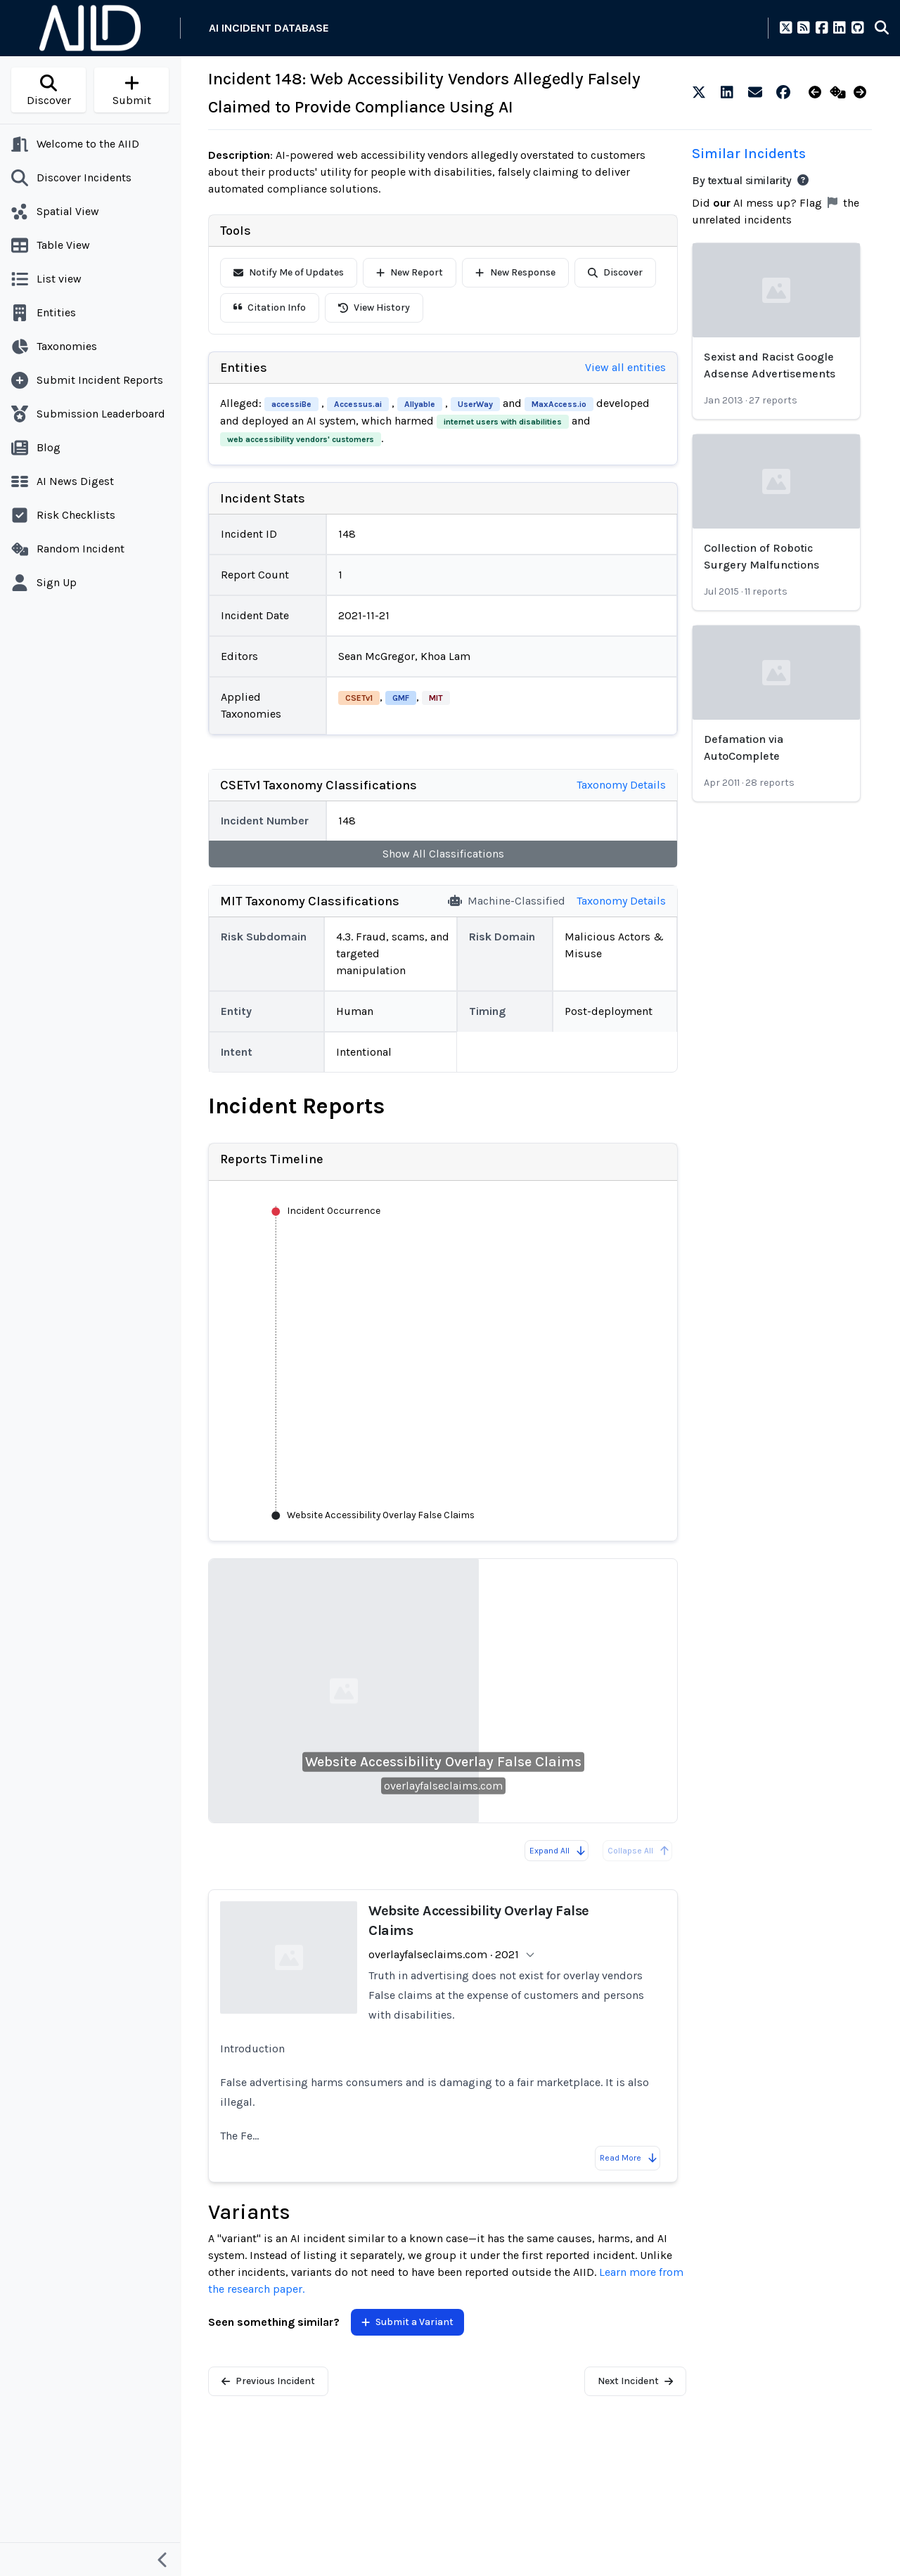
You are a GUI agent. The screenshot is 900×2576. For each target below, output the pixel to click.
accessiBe (291, 404)
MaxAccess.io (559, 404)
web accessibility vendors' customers (300, 439)
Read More (629, 2157)
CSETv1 (359, 698)
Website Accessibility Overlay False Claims (443, 1762)
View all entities (625, 367)
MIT (436, 698)
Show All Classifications (443, 853)
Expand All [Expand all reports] (557, 1850)
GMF (400, 698)
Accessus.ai (358, 404)
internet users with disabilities (503, 422)
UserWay (475, 404)
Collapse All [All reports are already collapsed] (639, 1850)
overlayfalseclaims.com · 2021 (443, 1954)
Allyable (419, 404)
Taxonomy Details (621, 784)
